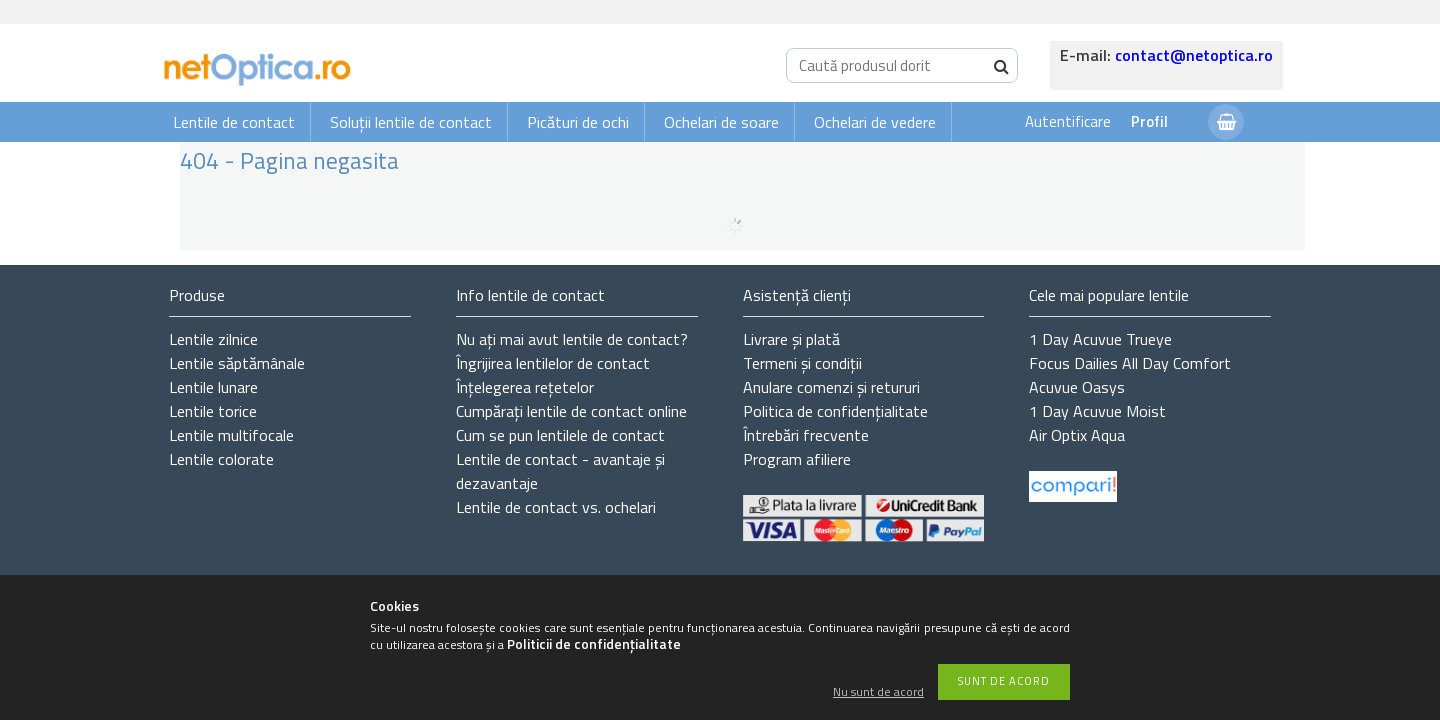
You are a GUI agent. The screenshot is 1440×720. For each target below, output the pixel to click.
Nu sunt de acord (878, 692)
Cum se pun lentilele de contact (560, 435)
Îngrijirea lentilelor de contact (553, 363)
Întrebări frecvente (806, 435)
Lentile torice (213, 411)
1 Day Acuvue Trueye (1100, 339)
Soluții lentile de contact (411, 122)
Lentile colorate (221, 459)
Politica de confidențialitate (835, 411)
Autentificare (1068, 121)
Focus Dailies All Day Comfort (1130, 363)
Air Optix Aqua (1077, 435)
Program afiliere (797, 459)
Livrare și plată (791, 339)
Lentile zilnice (213, 339)
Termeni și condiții (802, 363)
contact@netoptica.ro (1194, 55)
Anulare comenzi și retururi (831, 387)
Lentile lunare (213, 387)
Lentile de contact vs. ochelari (556, 507)
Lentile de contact (234, 122)
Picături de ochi (578, 122)
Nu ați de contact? (572, 339)
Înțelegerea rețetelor (525, 387)
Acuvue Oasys (1077, 387)
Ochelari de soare (721, 122)
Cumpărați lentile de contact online (571, 411)
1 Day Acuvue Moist (1097, 411)
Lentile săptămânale (237, 363)
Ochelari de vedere (875, 122)
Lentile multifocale (231, 435)
